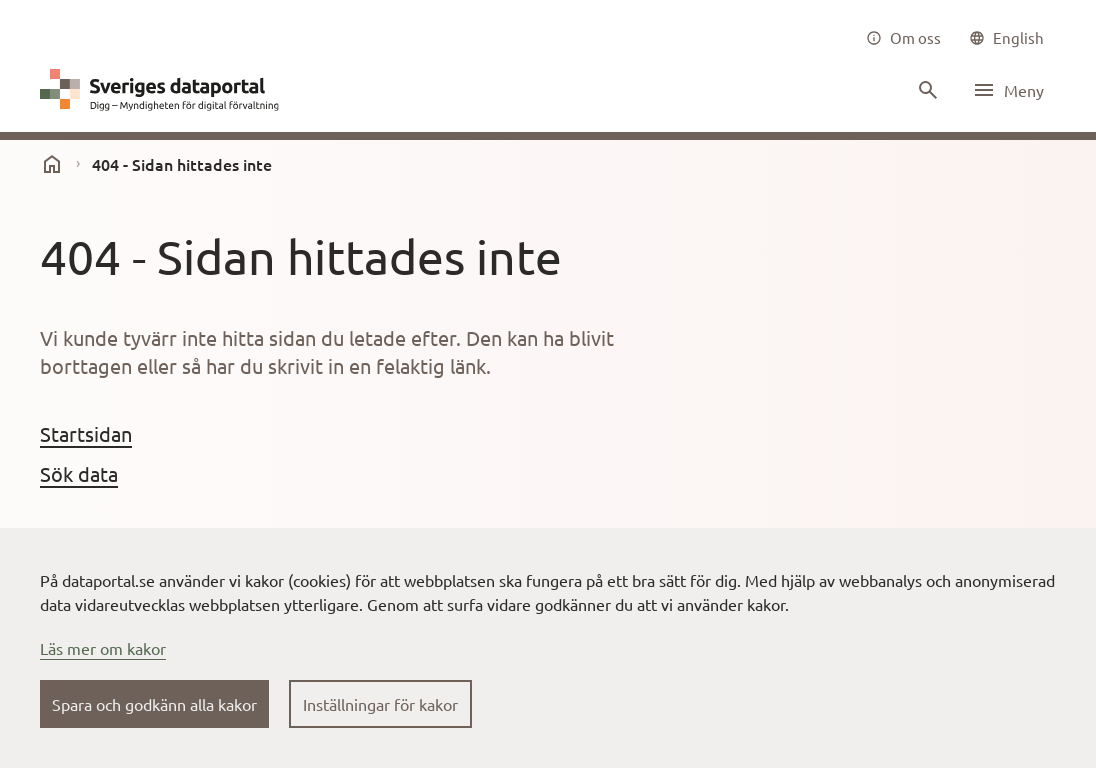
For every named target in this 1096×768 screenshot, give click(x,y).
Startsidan (86, 433)
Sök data (79, 473)
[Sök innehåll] (926, 90)
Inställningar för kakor (380, 704)
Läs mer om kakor (103, 648)
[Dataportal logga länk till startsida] (164, 90)
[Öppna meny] (1008, 90)
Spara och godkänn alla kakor (154, 704)
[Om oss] (903, 38)
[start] (52, 164)
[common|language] (1006, 38)
